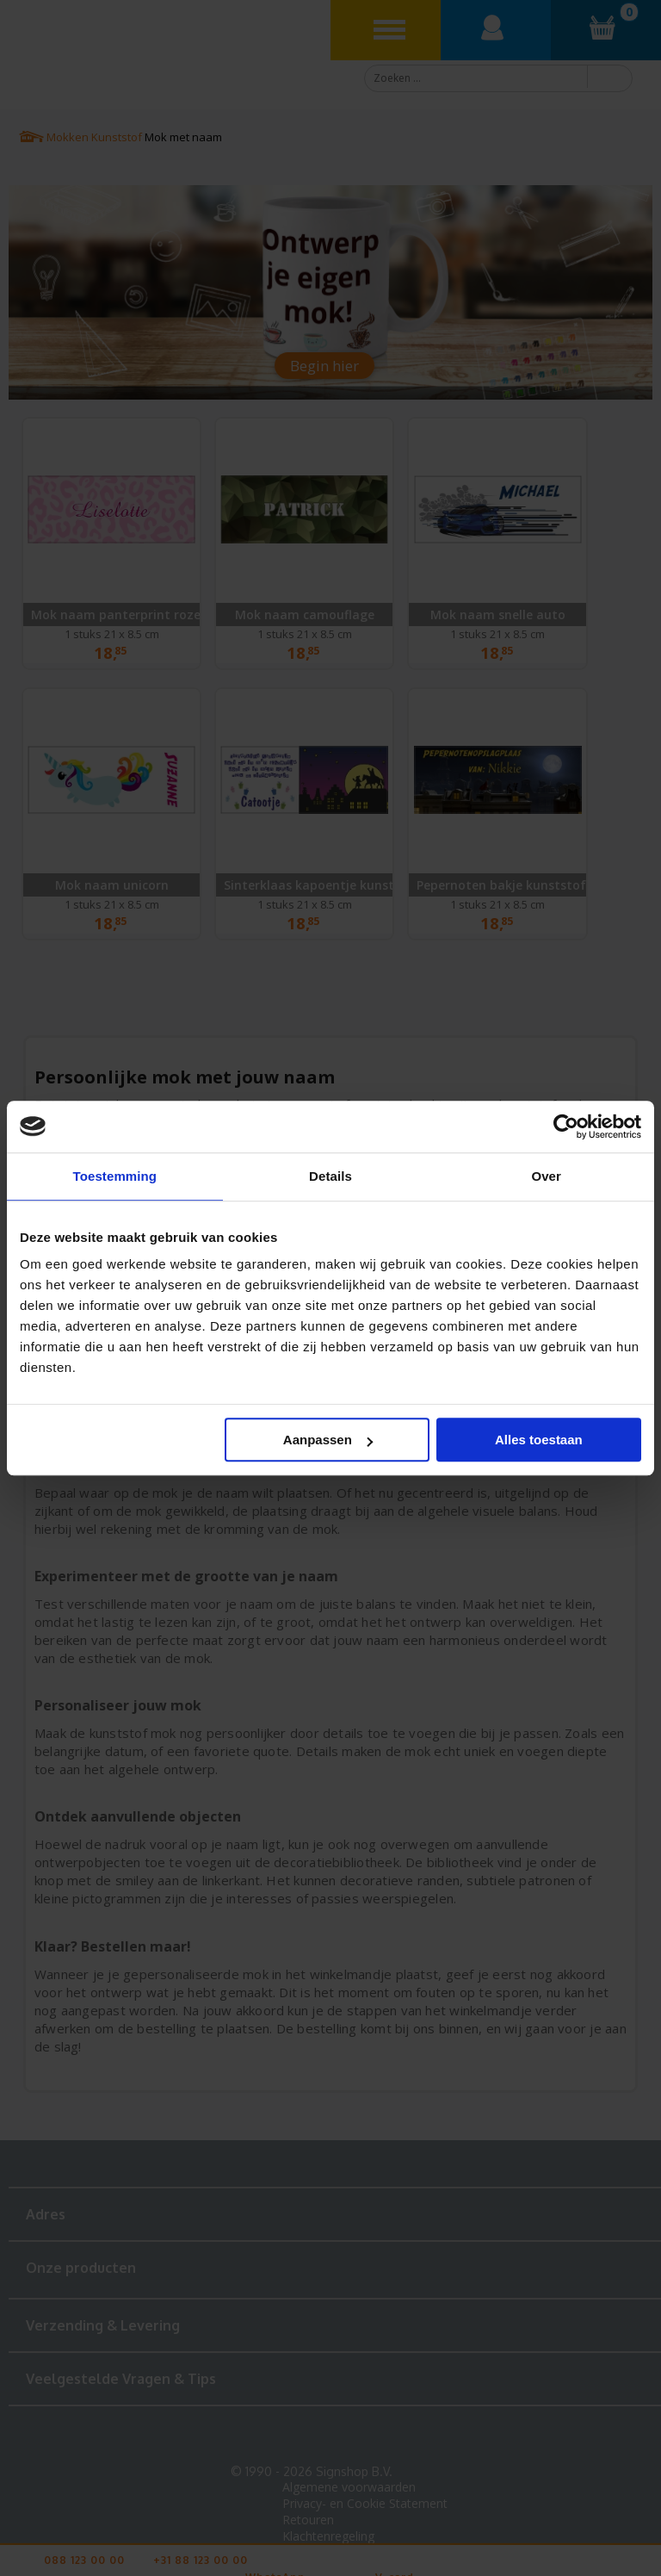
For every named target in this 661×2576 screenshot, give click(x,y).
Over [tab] (546, 1176)
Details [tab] (330, 1176)
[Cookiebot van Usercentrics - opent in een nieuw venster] (566, 1126)
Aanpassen (328, 1439)
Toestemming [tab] (115, 1176)
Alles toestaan (539, 1439)
